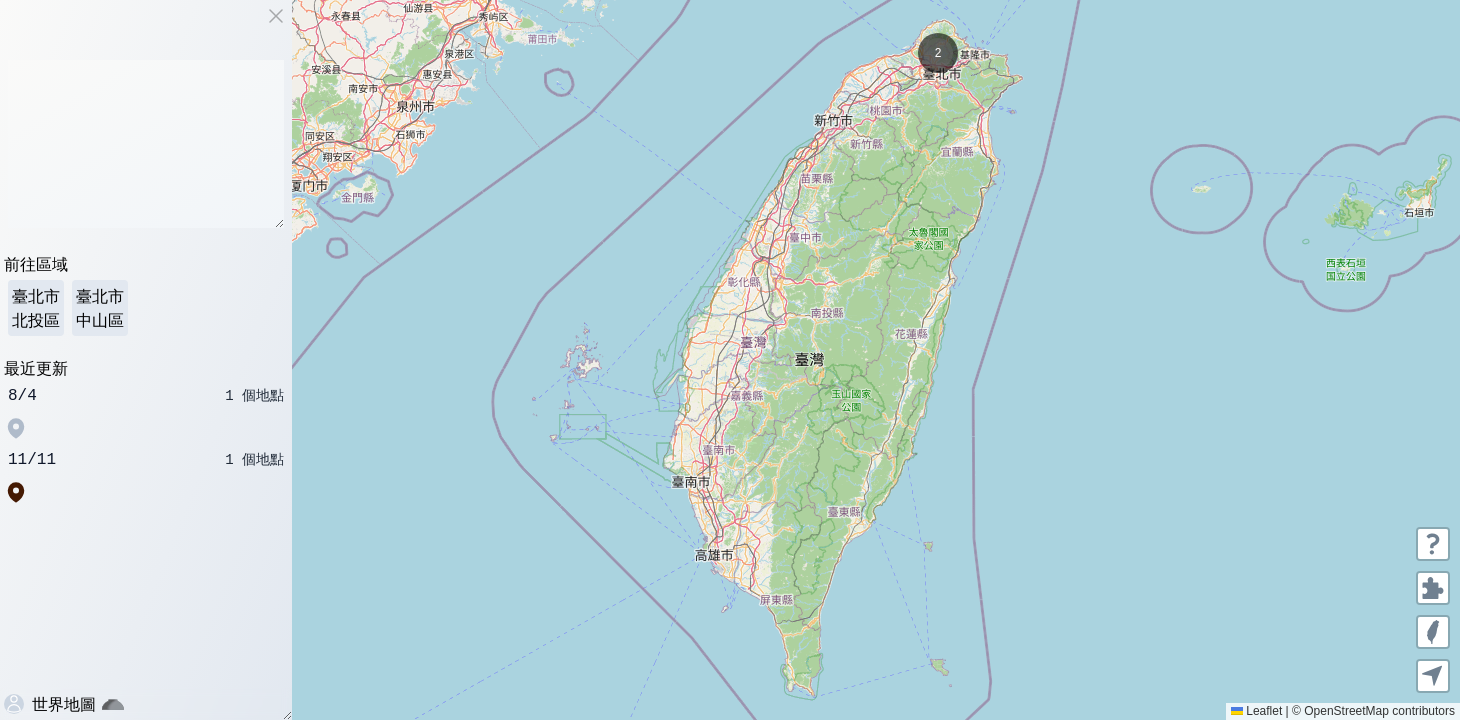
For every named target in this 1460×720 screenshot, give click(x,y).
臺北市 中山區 (100, 308)
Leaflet (1256, 711)
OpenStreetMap (1346, 711)
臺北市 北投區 (36, 308)
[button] (938, 53)
